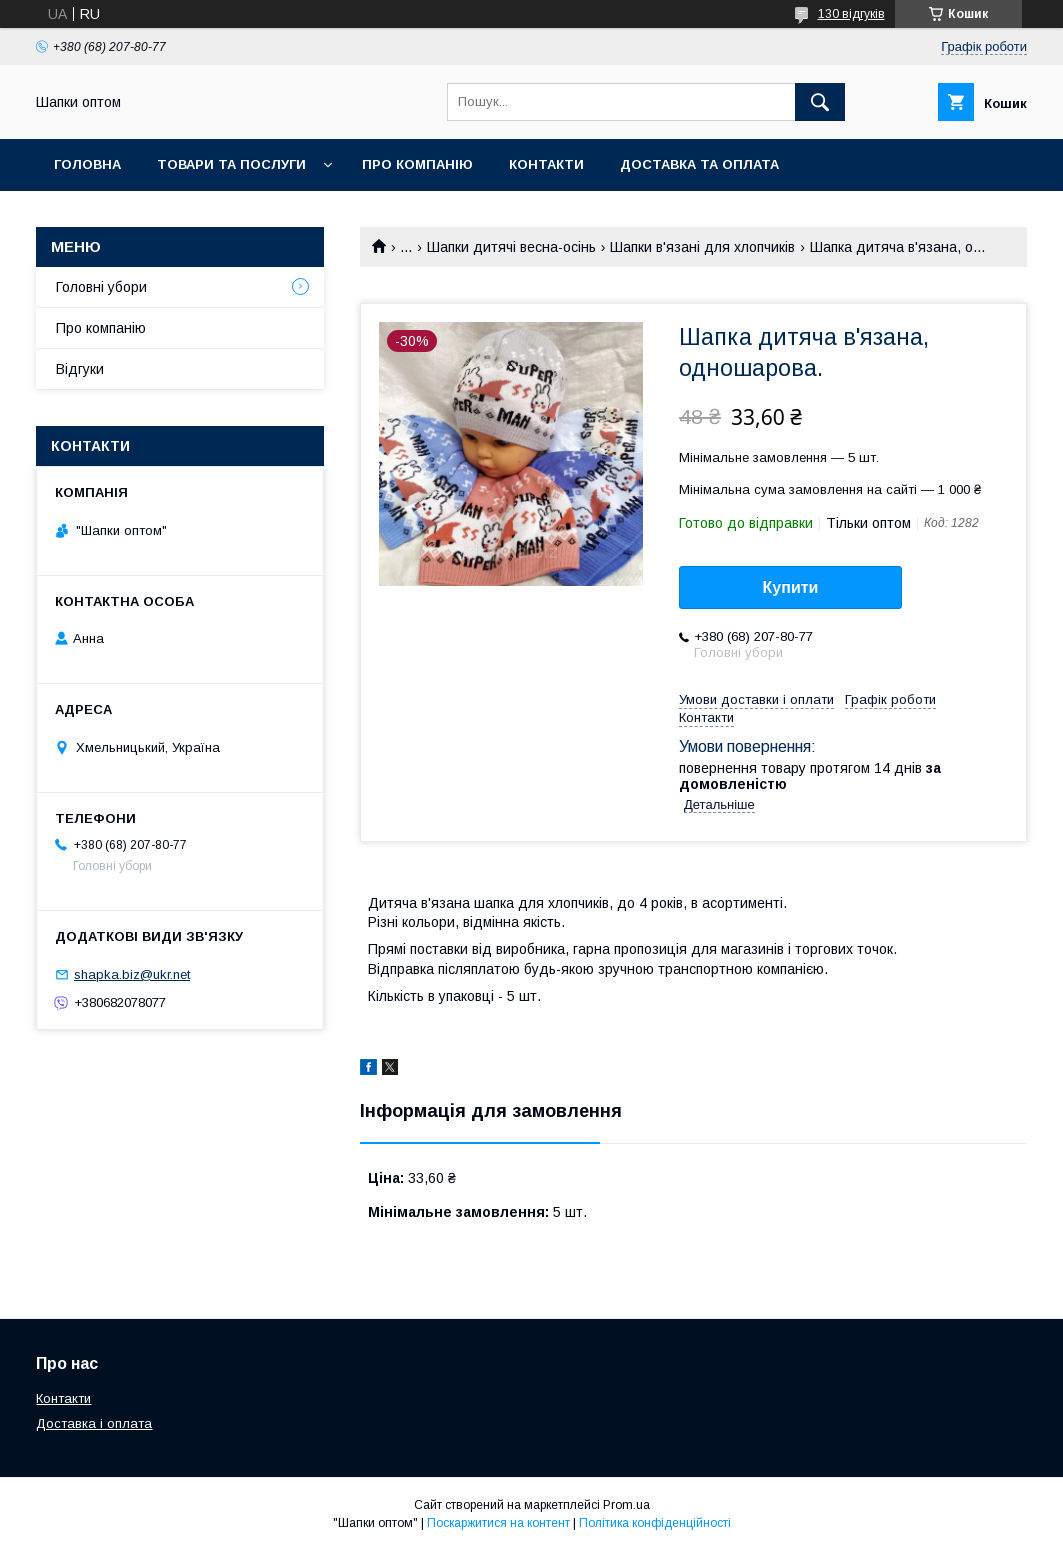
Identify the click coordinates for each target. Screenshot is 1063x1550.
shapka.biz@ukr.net (132, 974)
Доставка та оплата (699, 164)
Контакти (546, 164)
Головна (87, 164)
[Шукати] (820, 102)
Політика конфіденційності (655, 1523)
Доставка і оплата (94, 1423)
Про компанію (417, 164)
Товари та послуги (231, 164)
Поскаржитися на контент (498, 1523)
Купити (791, 587)
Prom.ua (626, 1505)
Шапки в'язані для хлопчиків (702, 247)
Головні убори (101, 287)
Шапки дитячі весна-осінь (511, 247)
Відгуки (80, 369)
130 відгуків (851, 14)
